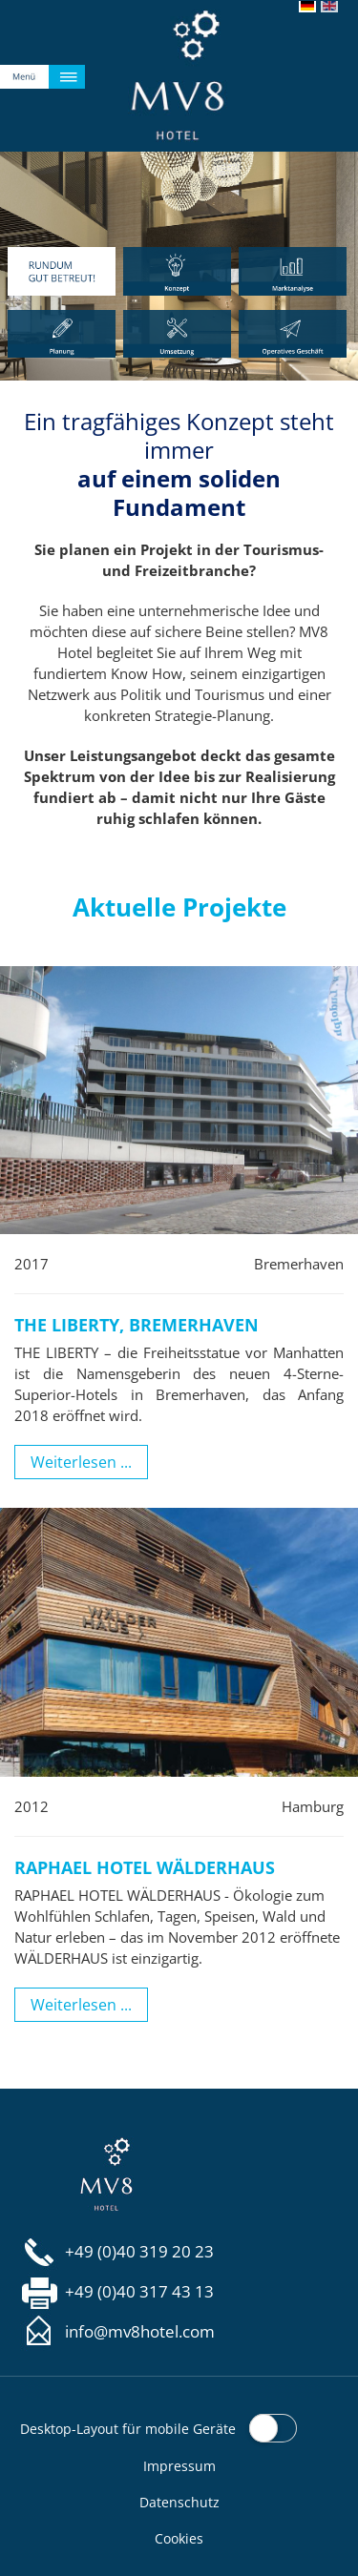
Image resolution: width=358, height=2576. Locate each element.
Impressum (179, 2466)
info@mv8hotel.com (140, 2331)
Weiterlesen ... (81, 1462)
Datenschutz (179, 2502)
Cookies (179, 2538)
